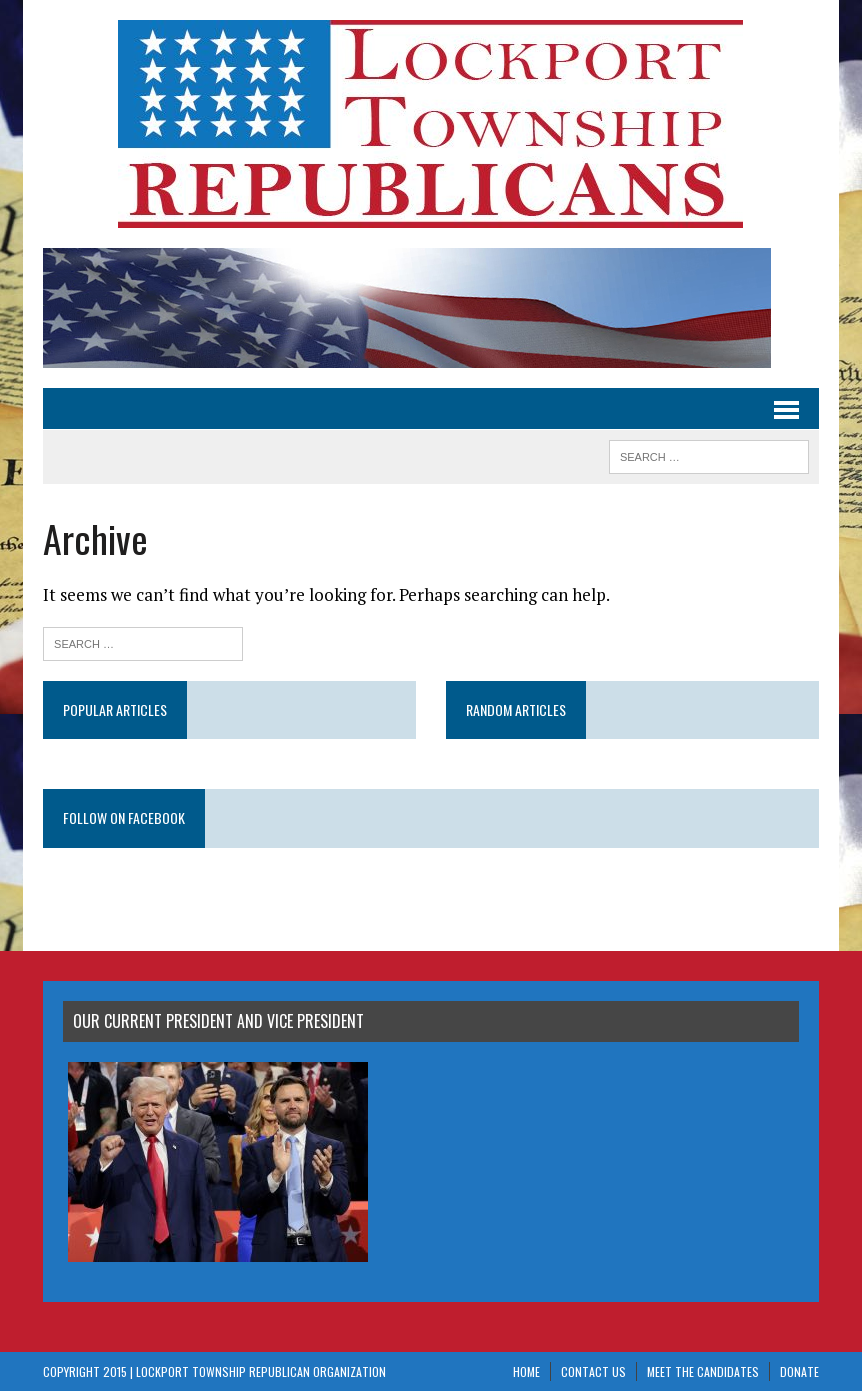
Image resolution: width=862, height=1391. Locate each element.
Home (526, 1371)
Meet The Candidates (703, 1371)
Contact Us (593, 1371)
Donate (799, 1371)
